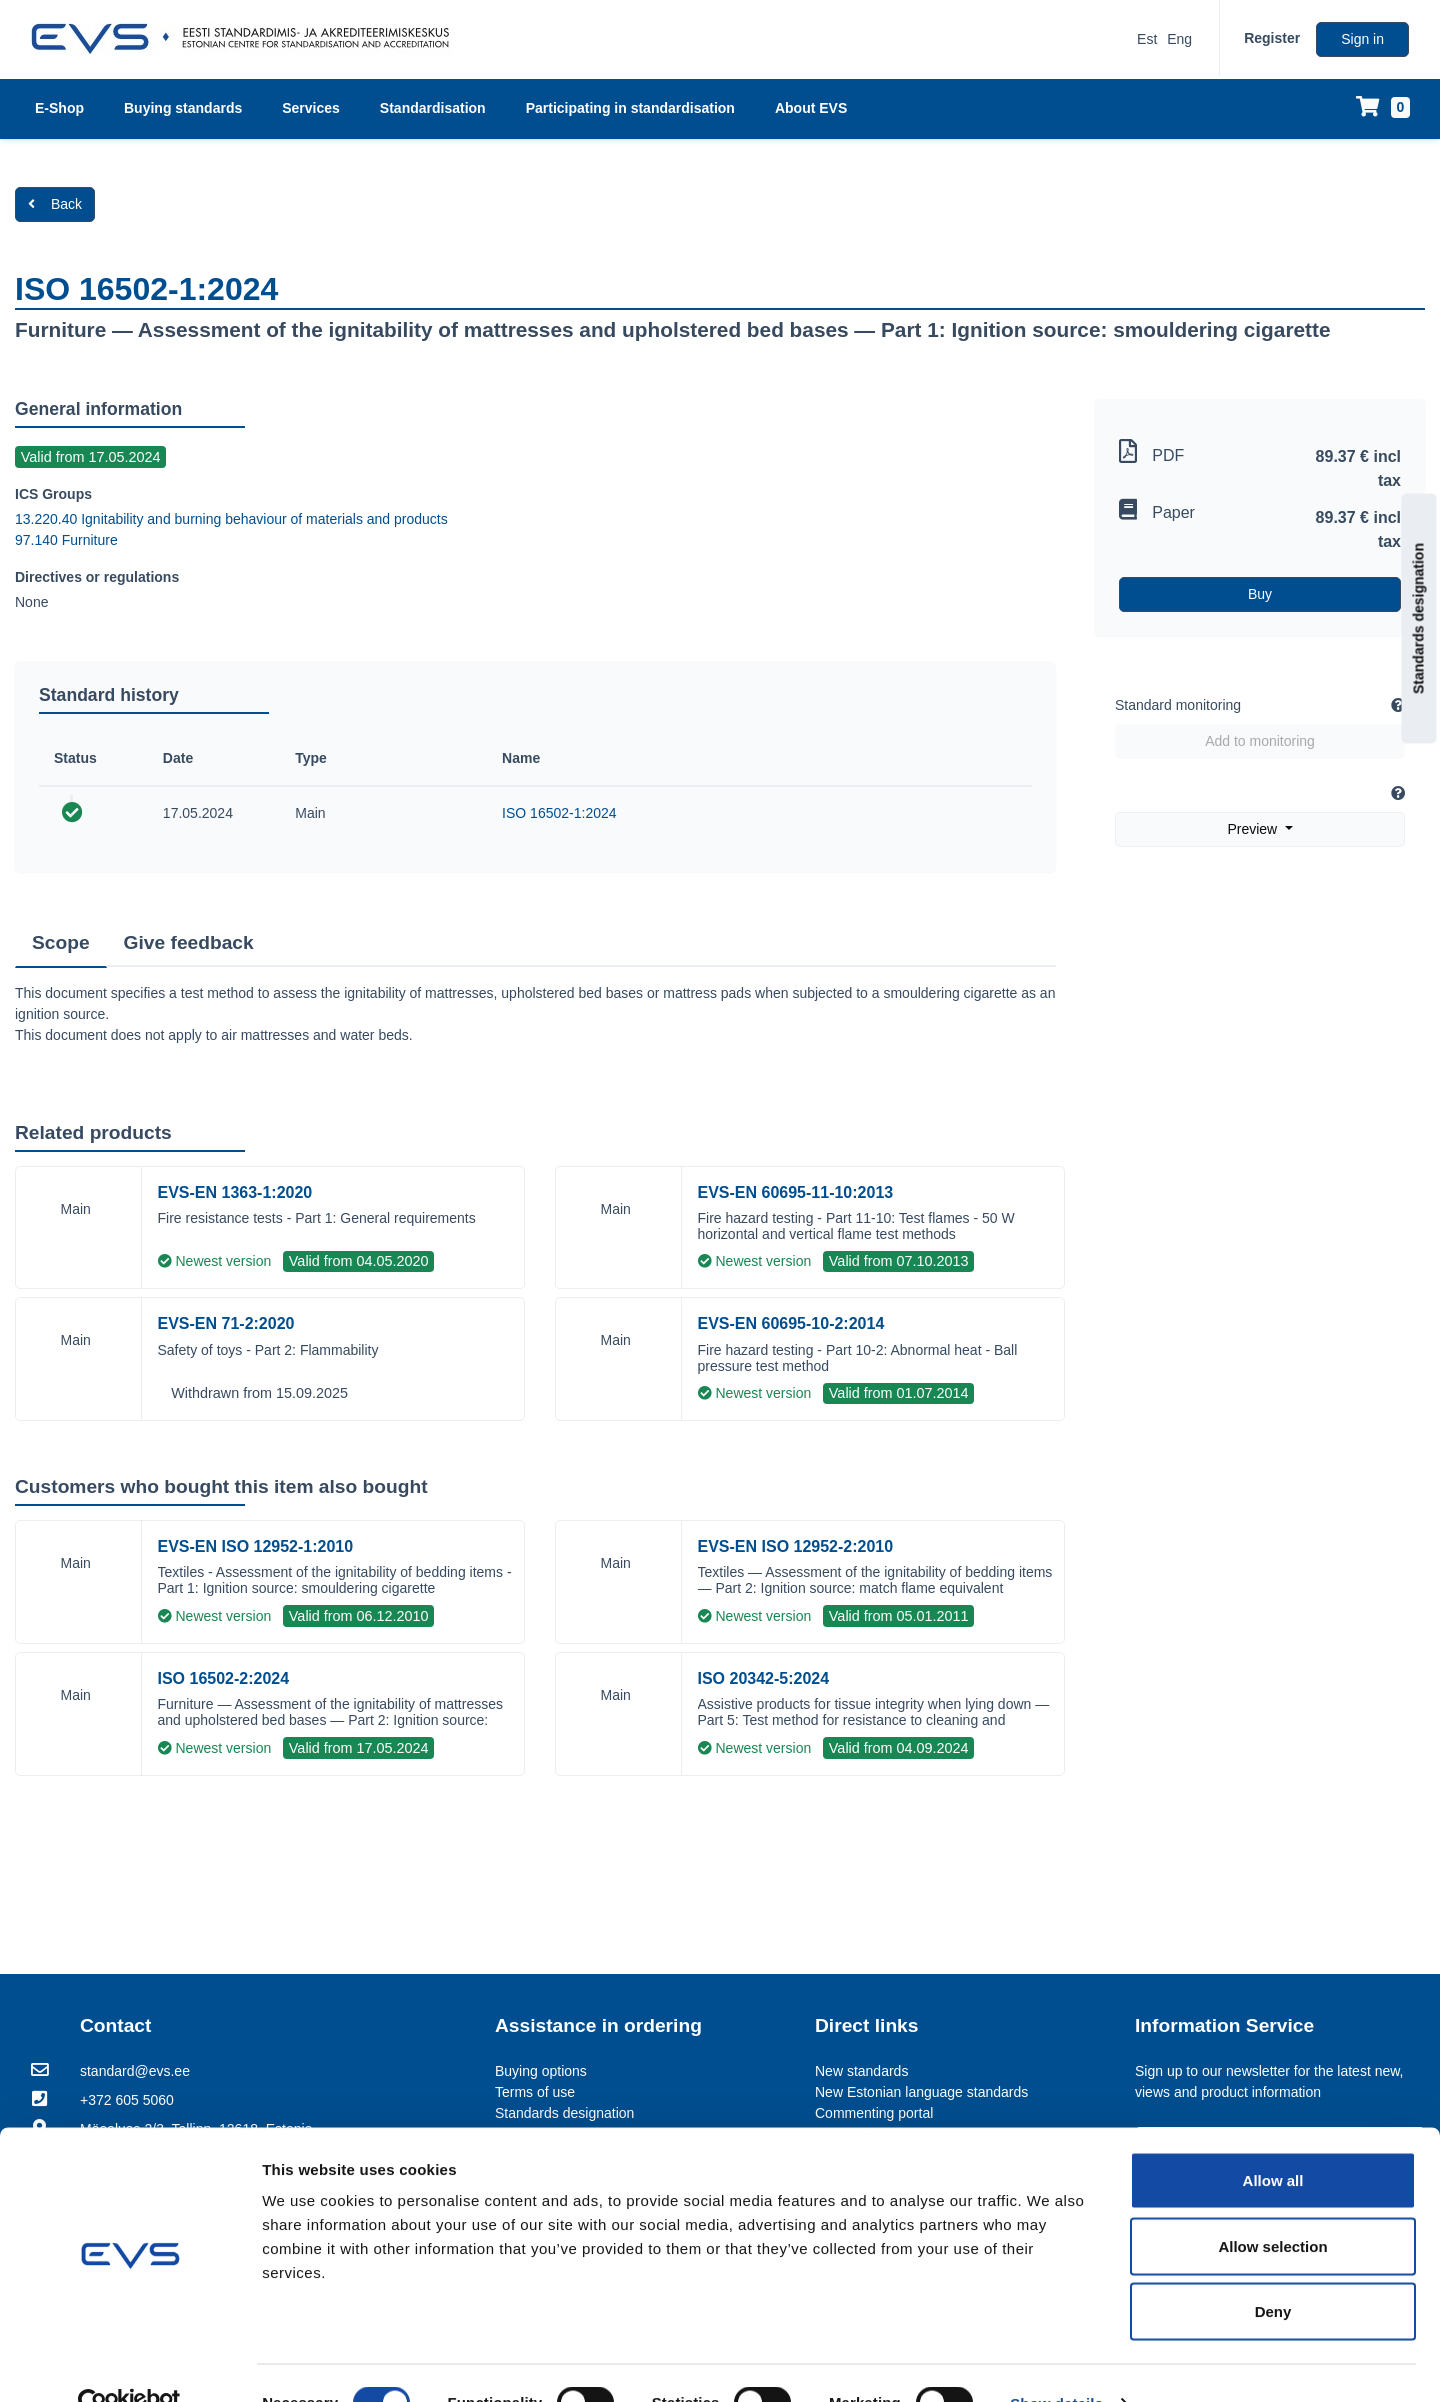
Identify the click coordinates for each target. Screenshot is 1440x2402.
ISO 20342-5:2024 (764, 1678)
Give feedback (189, 942)
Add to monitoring (1260, 741)
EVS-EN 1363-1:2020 (235, 1192)
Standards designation (1419, 618)
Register (1272, 38)
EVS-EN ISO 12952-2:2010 (796, 1546)
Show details (1056, 2362)
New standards (861, 2071)
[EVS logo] (247, 39)
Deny (1273, 2270)
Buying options (541, 2071)
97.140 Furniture (66, 540)
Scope (61, 942)
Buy (1260, 594)
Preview (1254, 829)
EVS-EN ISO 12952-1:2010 (256, 1546)
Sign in (1362, 39)
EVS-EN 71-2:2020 (226, 1323)
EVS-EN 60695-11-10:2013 (796, 1192)
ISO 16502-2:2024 (224, 1678)
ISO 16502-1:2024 (559, 813)
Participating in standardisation (630, 108)
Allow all (1273, 2139)
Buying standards (183, 108)
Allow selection (1272, 2205)
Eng (1179, 39)
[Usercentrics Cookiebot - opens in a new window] (129, 2363)
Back (55, 204)
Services (311, 108)
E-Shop (59, 108)
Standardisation (433, 108)
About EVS (811, 108)
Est (1147, 39)
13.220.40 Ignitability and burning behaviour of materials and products (231, 519)
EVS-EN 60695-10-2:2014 (791, 1323)
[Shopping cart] (1383, 108)
